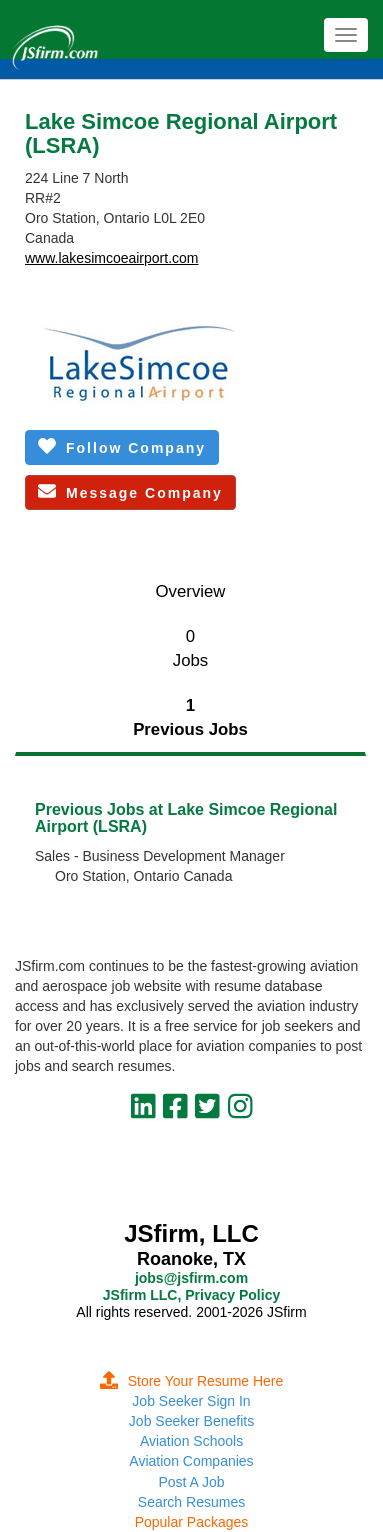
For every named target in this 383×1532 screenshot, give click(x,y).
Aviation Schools (191, 1441)
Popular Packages (192, 1522)
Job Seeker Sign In (191, 1401)
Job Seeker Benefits (191, 1421)
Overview (191, 591)
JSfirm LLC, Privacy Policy (191, 1295)
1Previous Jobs (190, 717)
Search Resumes (191, 1502)
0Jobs (190, 648)
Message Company (130, 491)
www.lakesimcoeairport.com (112, 258)
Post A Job (191, 1482)
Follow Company (122, 446)
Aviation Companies (191, 1461)
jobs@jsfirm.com (191, 1278)
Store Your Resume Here (192, 1381)
